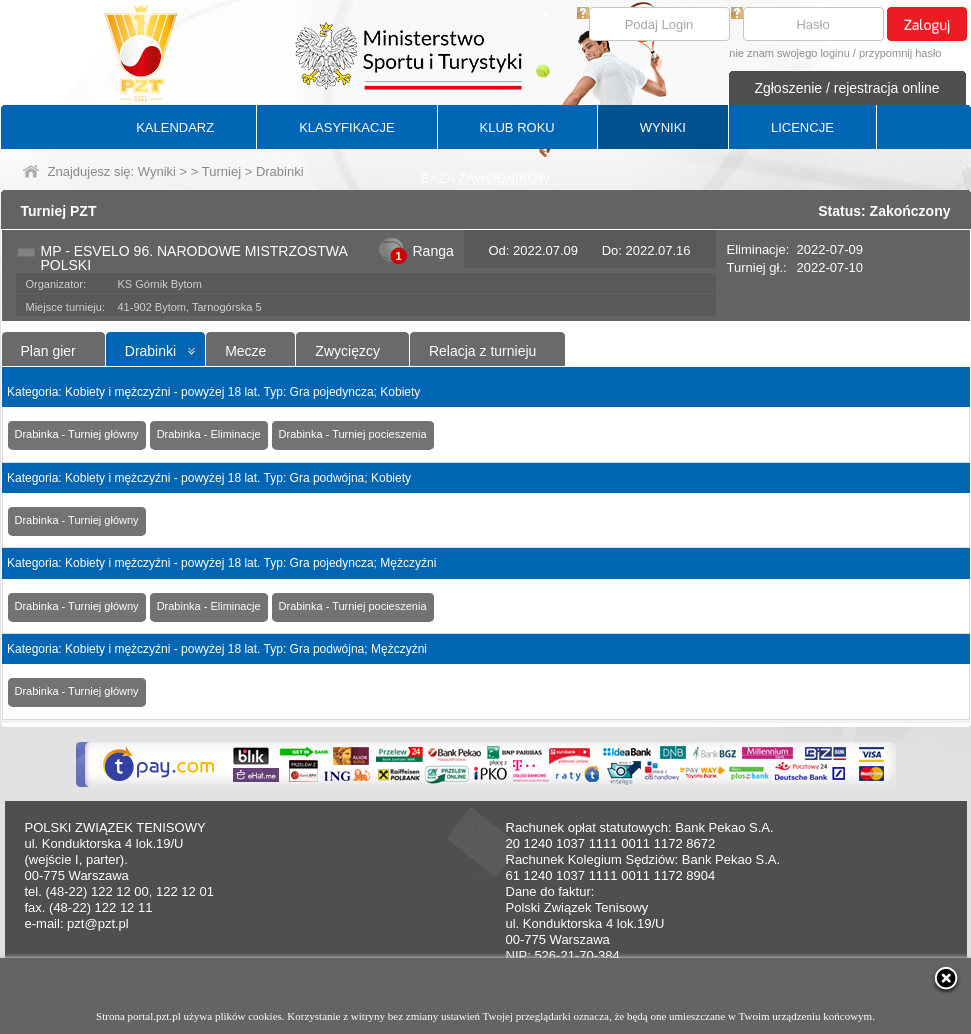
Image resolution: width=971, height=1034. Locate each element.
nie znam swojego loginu (789, 53)
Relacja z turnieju (482, 351)
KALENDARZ (175, 127)
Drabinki (150, 351)
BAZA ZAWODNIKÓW (485, 178)
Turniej (221, 171)
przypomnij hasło (900, 53)
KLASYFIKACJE (346, 127)
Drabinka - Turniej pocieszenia (353, 434)
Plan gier (48, 351)
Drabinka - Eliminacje (209, 434)
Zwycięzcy (347, 351)
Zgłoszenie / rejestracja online (846, 88)
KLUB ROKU (517, 127)
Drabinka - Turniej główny (77, 434)
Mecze (245, 351)
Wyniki (157, 171)
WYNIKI (663, 127)
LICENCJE (802, 127)
